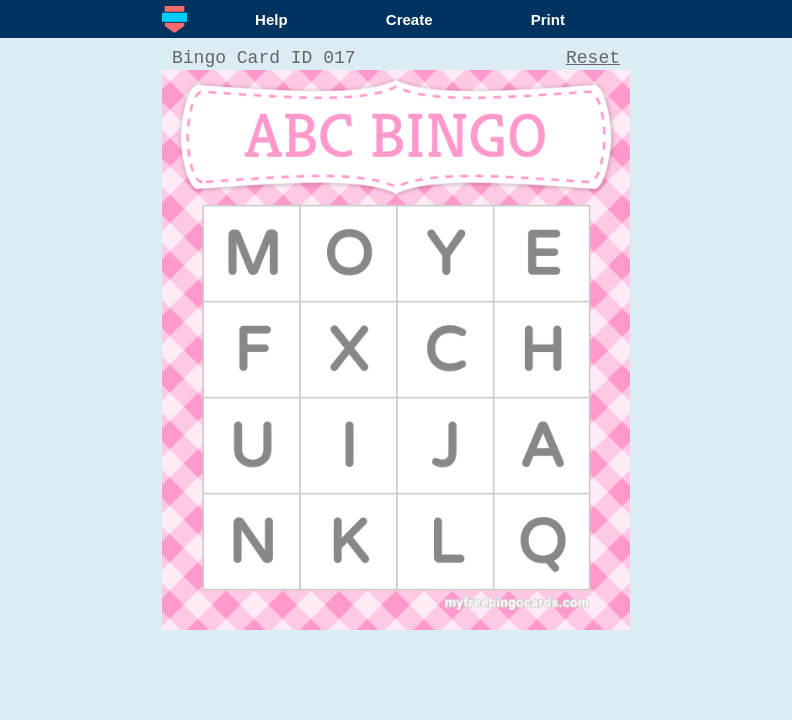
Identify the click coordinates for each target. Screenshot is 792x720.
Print (548, 19)
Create (409, 19)
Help (271, 19)
